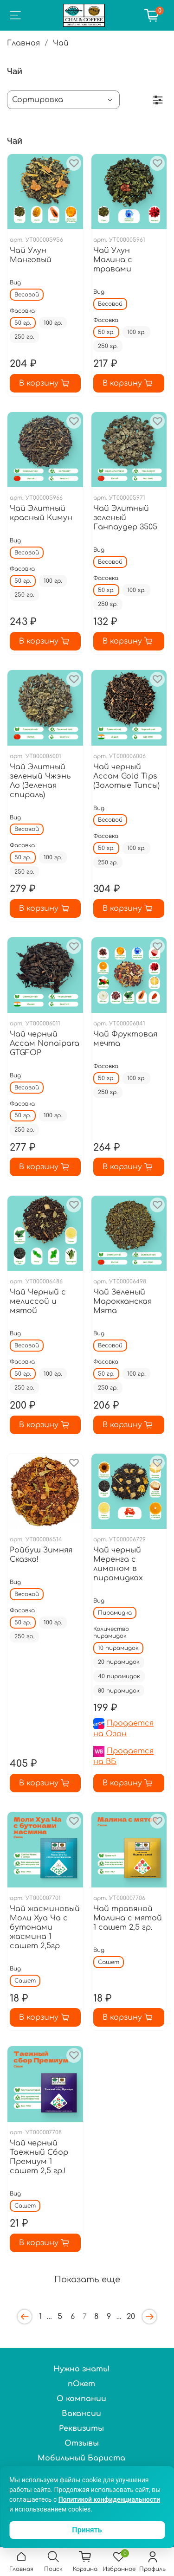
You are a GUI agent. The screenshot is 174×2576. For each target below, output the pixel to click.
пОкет (81, 2384)
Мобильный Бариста (81, 2458)
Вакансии (81, 2413)
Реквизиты (81, 2428)
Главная (23, 43)
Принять (87, 2529)
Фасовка (22, 311)
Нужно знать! (81, 2369)
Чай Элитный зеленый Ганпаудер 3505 (125, 517)
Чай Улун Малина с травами (112, 259)
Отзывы (81, 2443)
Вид (15, 282)
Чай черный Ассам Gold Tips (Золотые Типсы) (126, 776)
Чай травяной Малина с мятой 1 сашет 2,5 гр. (127, 1918)
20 (131, 2316)
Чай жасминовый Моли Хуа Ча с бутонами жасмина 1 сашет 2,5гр (45, 1927)
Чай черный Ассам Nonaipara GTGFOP (44, 1043)
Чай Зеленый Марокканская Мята (122, 1301)
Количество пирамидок (111, 1632)
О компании (81, 2399)
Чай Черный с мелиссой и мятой (38, 1301)
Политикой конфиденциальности (109, 2499)
